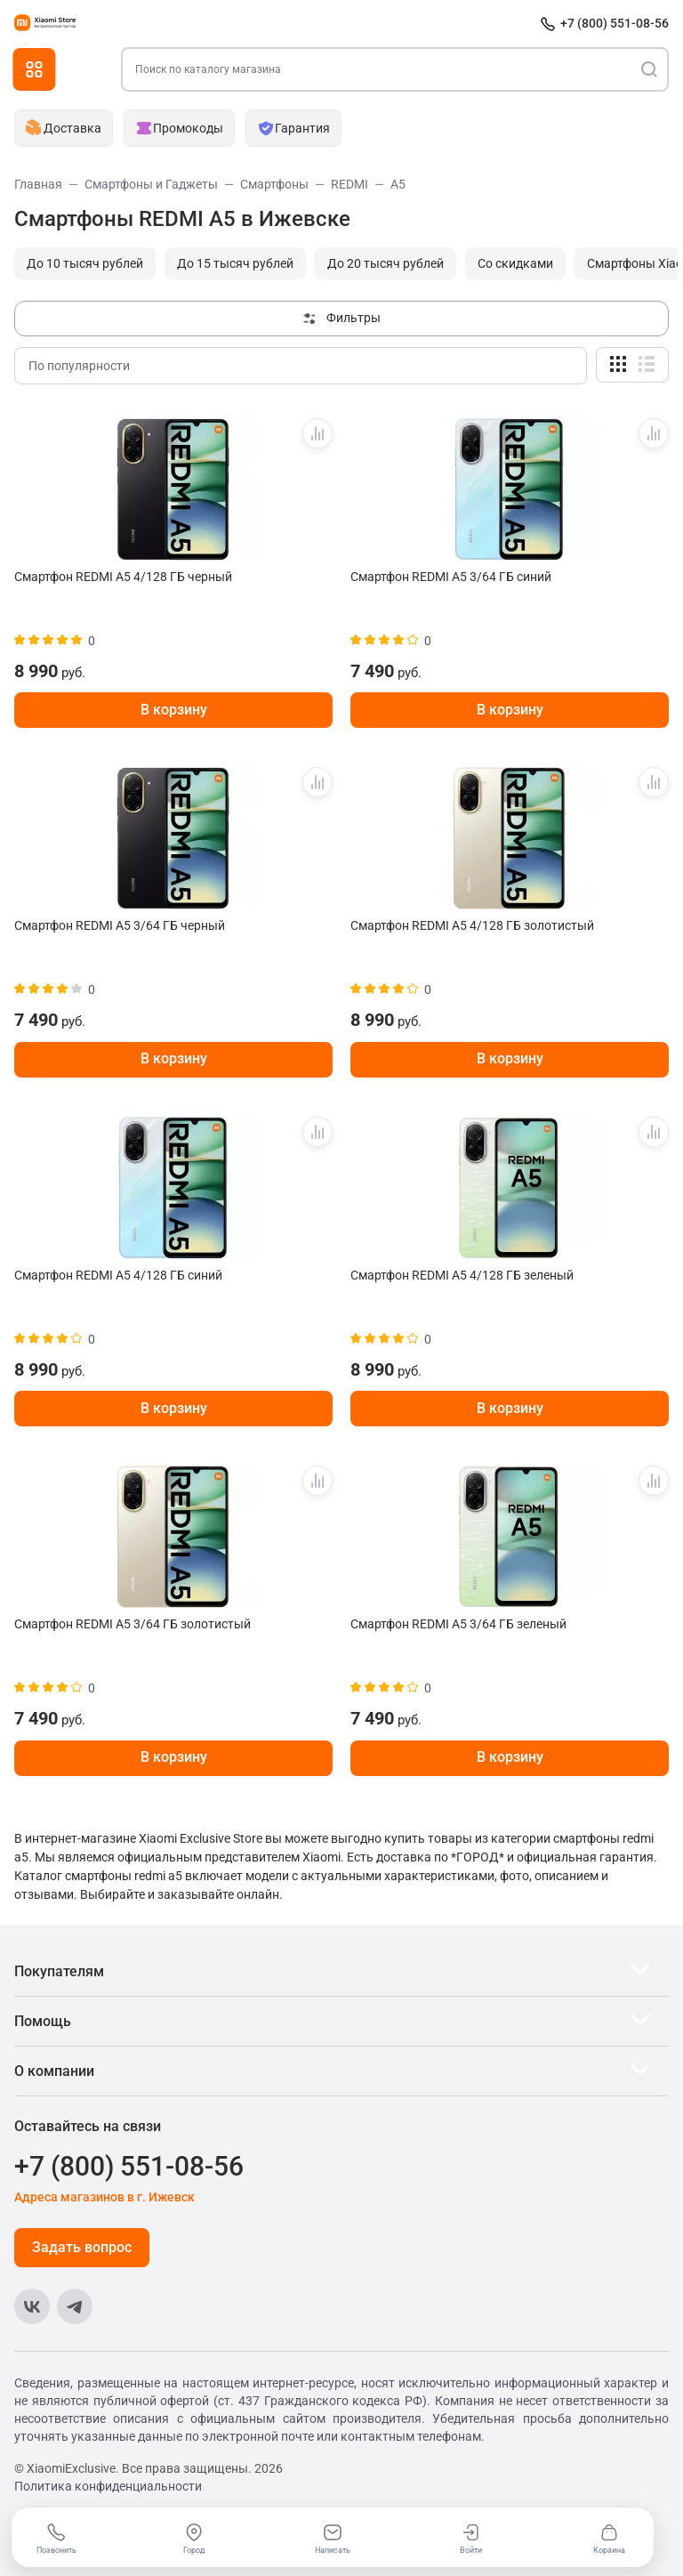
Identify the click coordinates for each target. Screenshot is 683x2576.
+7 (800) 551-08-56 (614, 23)
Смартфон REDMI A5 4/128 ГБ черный (123, 576)
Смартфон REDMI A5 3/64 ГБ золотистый (132, 1624)
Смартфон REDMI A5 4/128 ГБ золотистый (472, 925)
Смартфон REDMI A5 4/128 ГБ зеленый (462, 1275)
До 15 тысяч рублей (235, 263)
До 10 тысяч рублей (85, 263)
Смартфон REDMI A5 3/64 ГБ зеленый (458, 1624)
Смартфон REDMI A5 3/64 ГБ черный (119, 925)
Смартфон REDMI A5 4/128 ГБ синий (118, 1275)
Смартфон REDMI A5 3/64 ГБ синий (450, 576)
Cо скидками (515, 263)
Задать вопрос (82, 2247)
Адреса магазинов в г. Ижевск (104, 2197)
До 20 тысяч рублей (385, 263)
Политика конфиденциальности (108, 2486)
